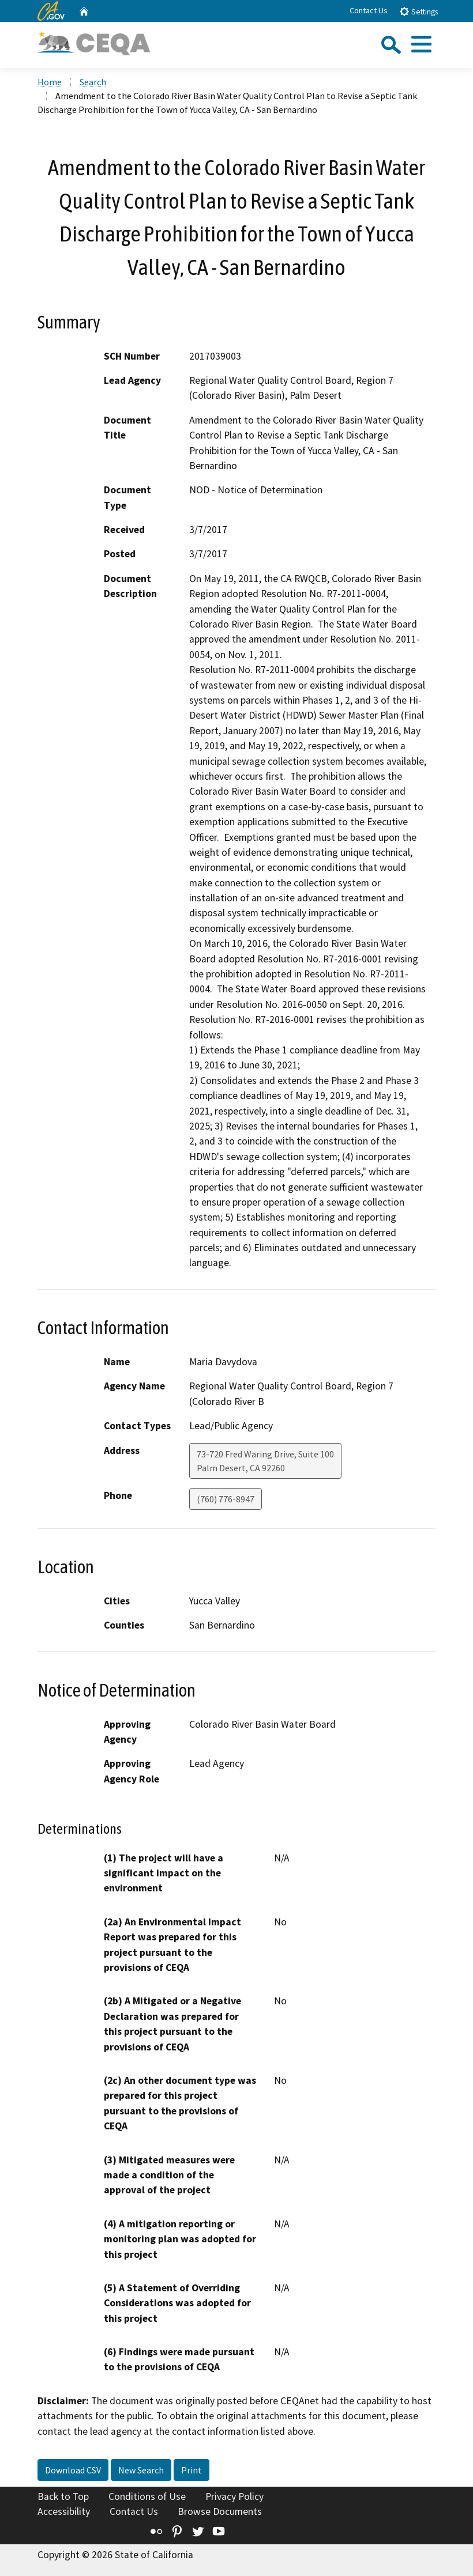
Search (93, 82)
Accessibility (63, 2511)
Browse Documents (220, 2511)
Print (191, 2470)
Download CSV (73, 2470)
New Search (141, 2470)
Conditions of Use (147, 2496)
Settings (418, 11)
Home (49, 82)
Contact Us (369, 10)
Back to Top (63, 2496)
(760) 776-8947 (225, 1499)
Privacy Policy (234, 2496)
